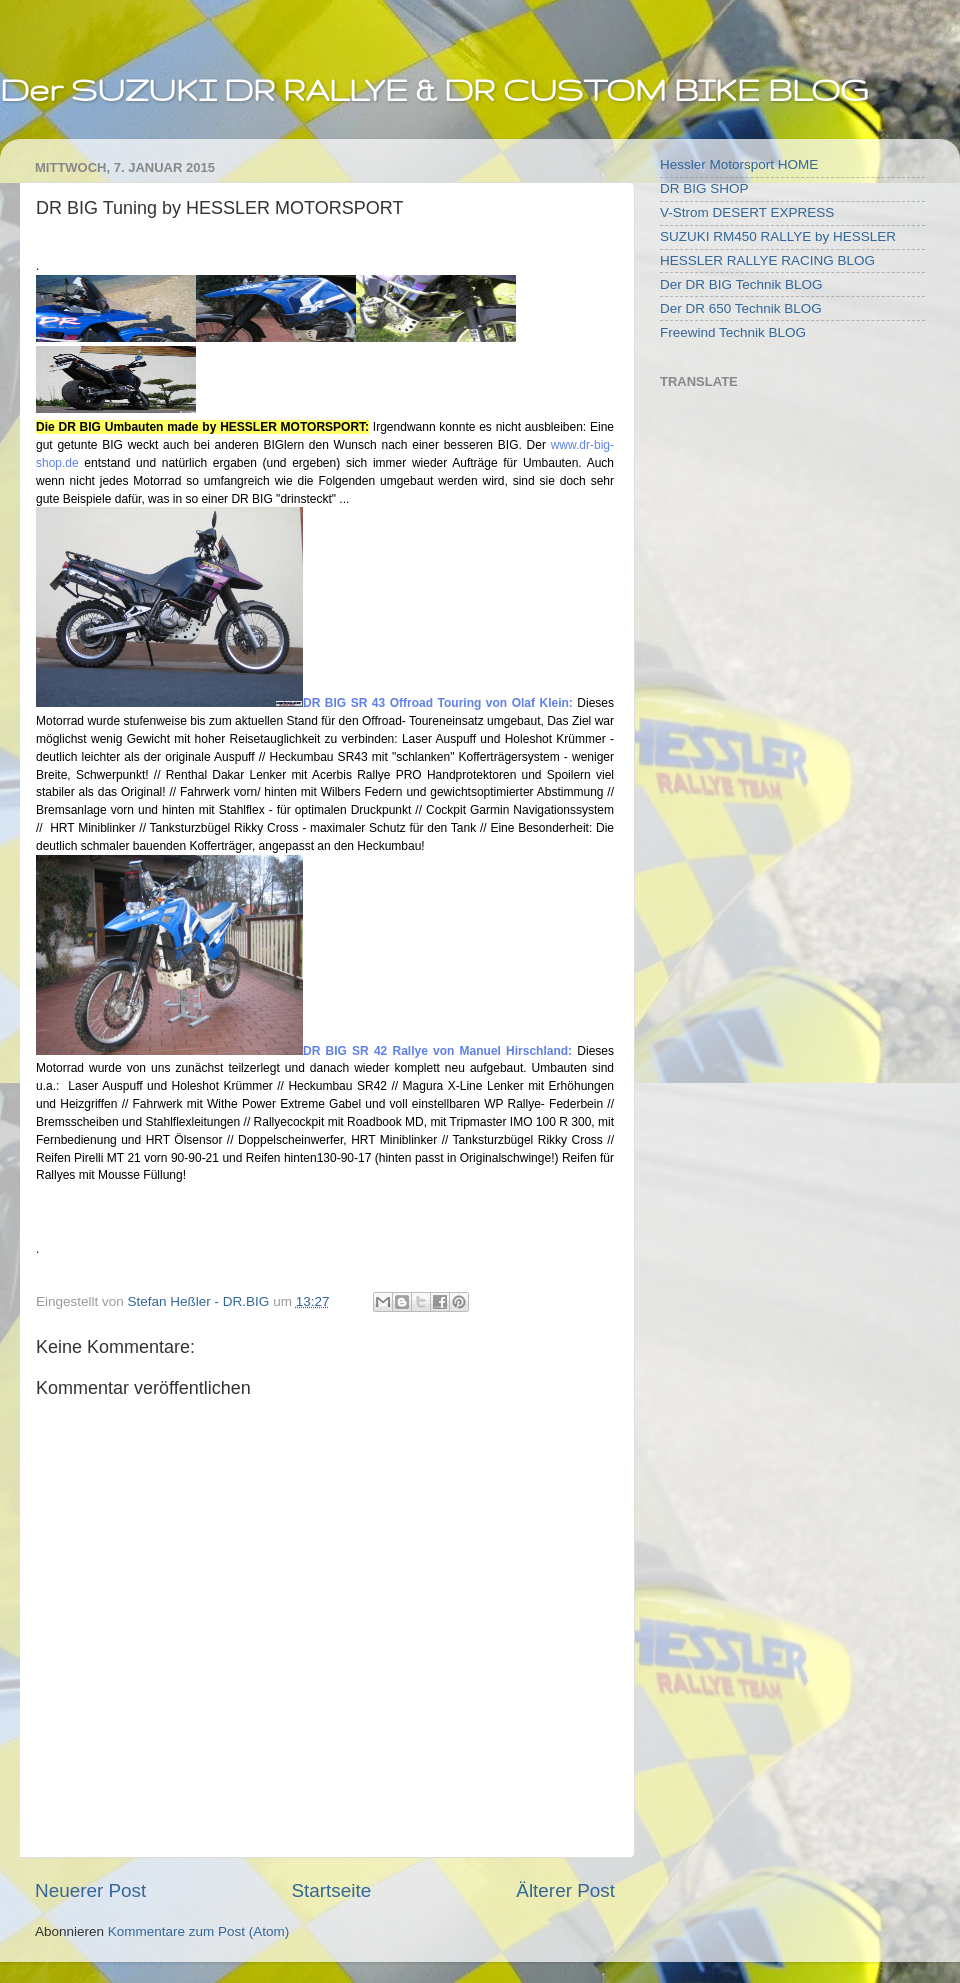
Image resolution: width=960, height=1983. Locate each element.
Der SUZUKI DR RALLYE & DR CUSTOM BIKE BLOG (434, 89)
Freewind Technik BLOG (733, 332)
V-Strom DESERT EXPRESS (747, 212)
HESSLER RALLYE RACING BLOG (767, 260)
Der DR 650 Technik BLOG (741, 308)
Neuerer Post (90, 1890)
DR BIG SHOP (704, 188)
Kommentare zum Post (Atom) (199, 1931)
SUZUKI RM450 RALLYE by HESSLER (778, 236)
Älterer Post (565, 1890)
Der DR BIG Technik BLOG (741, 284)
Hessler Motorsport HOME (739, 164)
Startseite (331, 1890)
